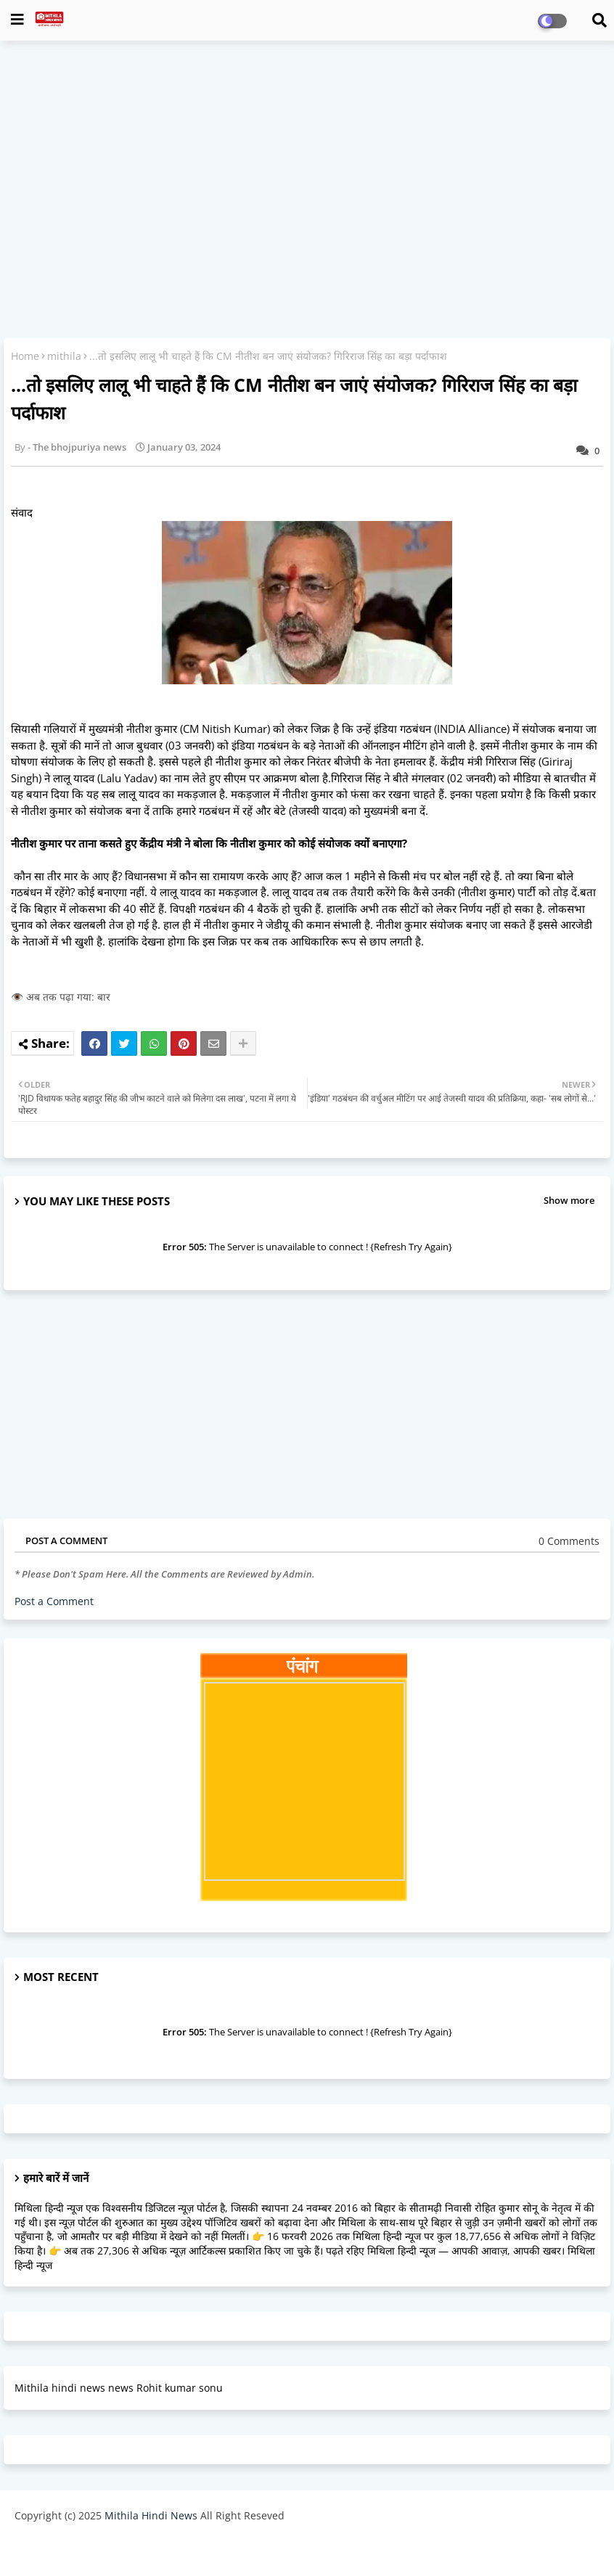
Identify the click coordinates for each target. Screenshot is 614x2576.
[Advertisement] (307, 156)
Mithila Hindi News (151, 2515)
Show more (569, 1200)
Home (25, 356)
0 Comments (569, 1541)
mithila (64, 356)
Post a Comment (54, 1601)
